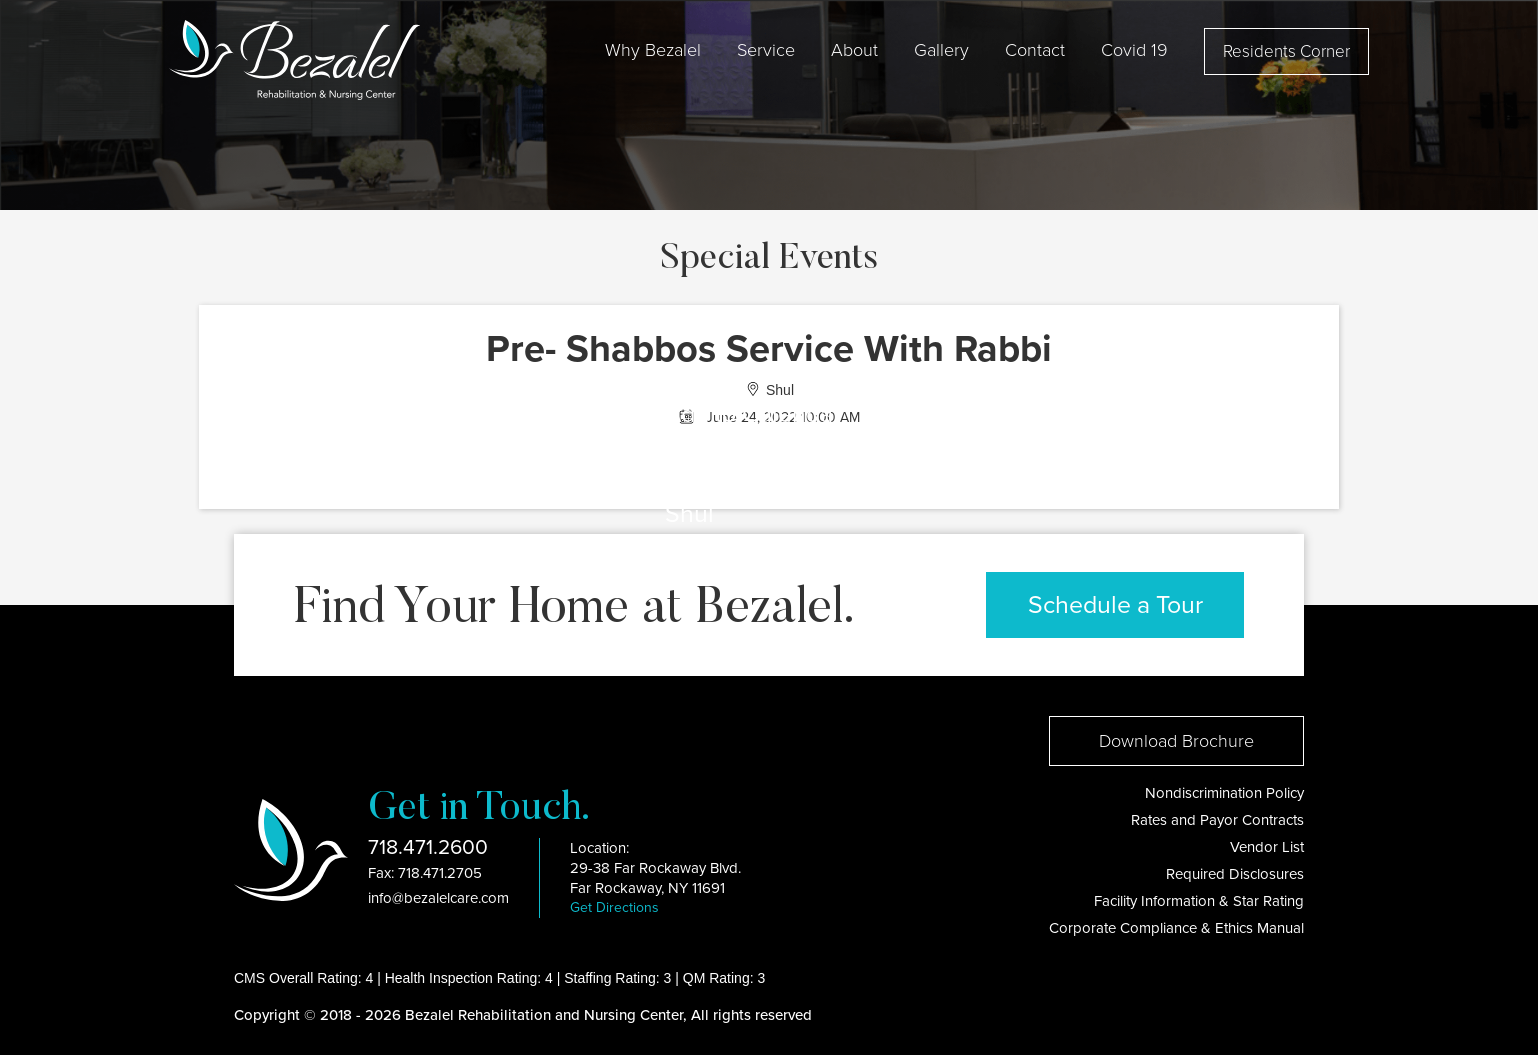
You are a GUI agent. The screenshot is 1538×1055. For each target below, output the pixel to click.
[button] (653, 50)
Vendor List (1267, 847)
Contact (1035, 50)
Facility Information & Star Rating (1199, 901)
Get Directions (614, 907)
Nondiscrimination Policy (1224, 793)
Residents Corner (1286, 51)
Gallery (941, 50)
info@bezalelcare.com (438, 898)
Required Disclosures (1235, 874)
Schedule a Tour (1115, 605)
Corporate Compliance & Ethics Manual (1176, 928)
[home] (294, 60)
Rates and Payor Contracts (1217, 820)
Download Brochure (1176, 741)
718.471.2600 (428, 847)
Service (766, 50)
